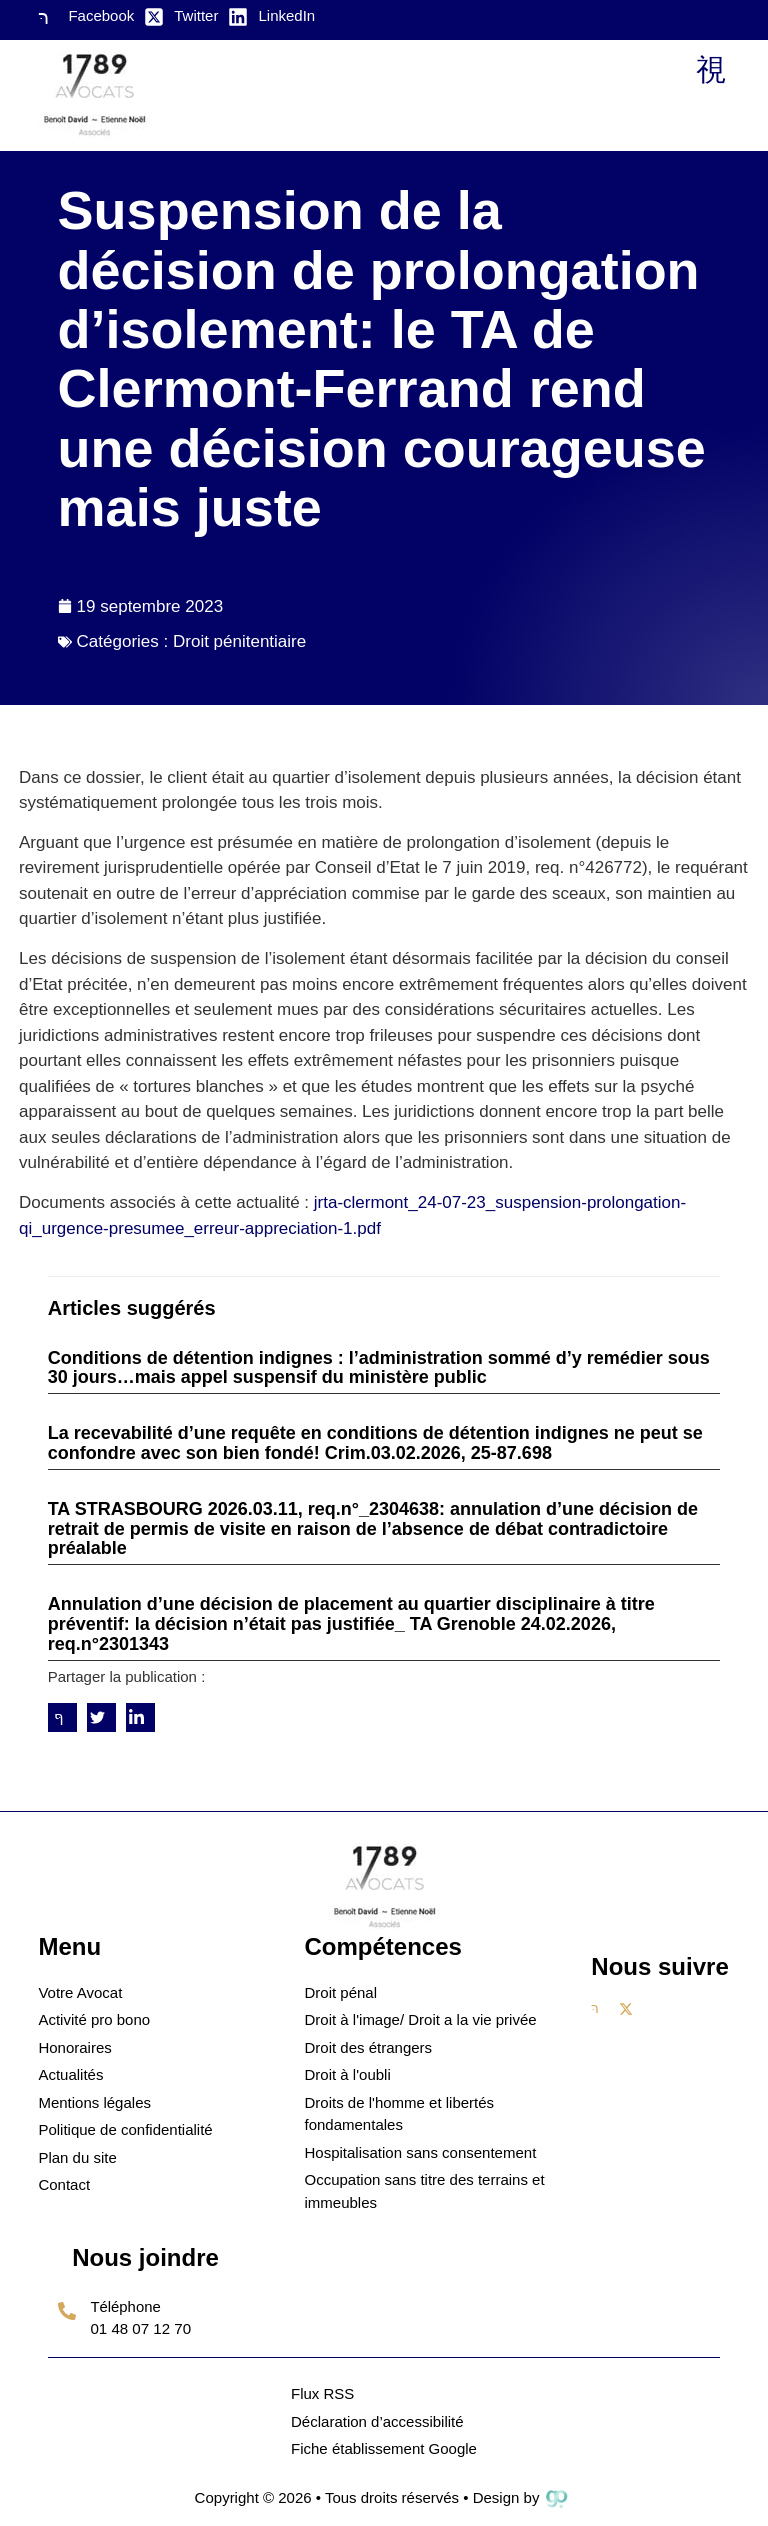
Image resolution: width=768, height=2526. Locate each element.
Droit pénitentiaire (239, 641)
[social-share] (62, 1717)
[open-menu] (710, 70)
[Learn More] (145, 2325)
